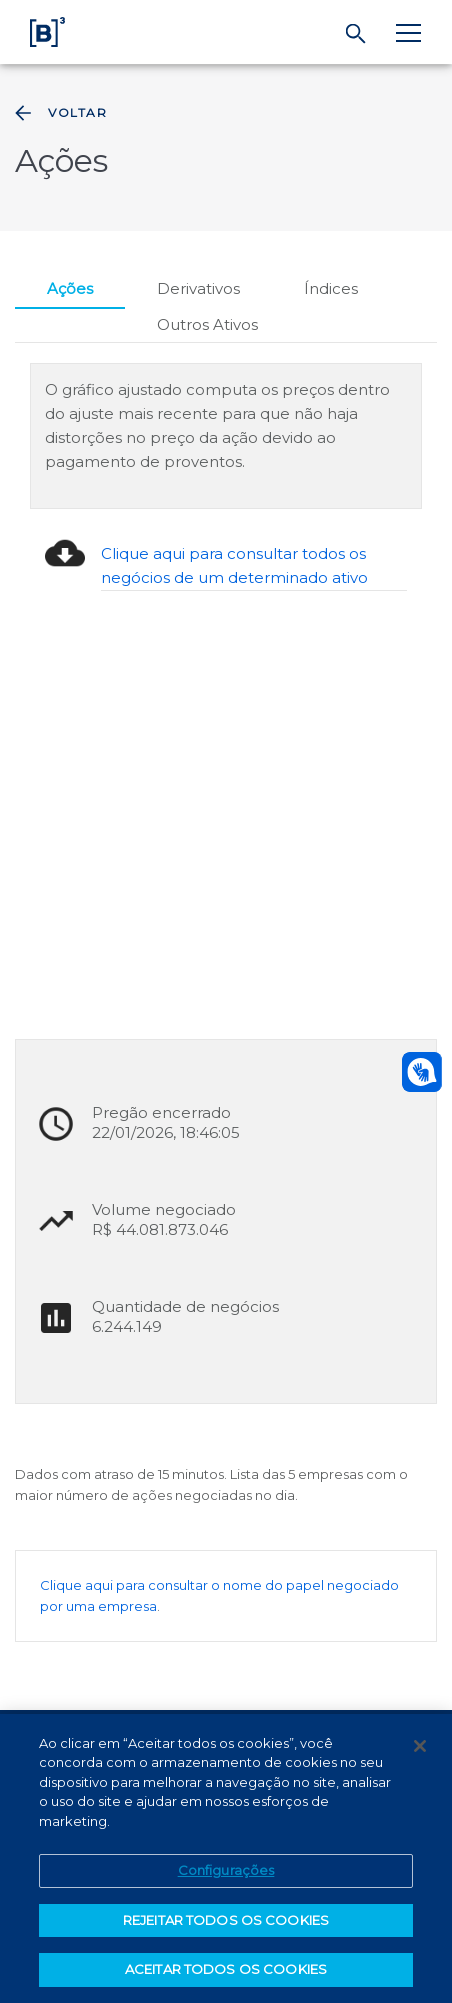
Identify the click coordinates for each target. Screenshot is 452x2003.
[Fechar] (420, 1746)
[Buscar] (356, 34)
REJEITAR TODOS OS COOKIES (226, 1920)
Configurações (226, 1870)
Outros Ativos (207, 324)
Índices (331, 288)
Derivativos (198, 288)
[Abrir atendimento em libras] (422, 1072)
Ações (70, 288)
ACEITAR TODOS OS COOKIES (226, 1969)
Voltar (59, 113)
